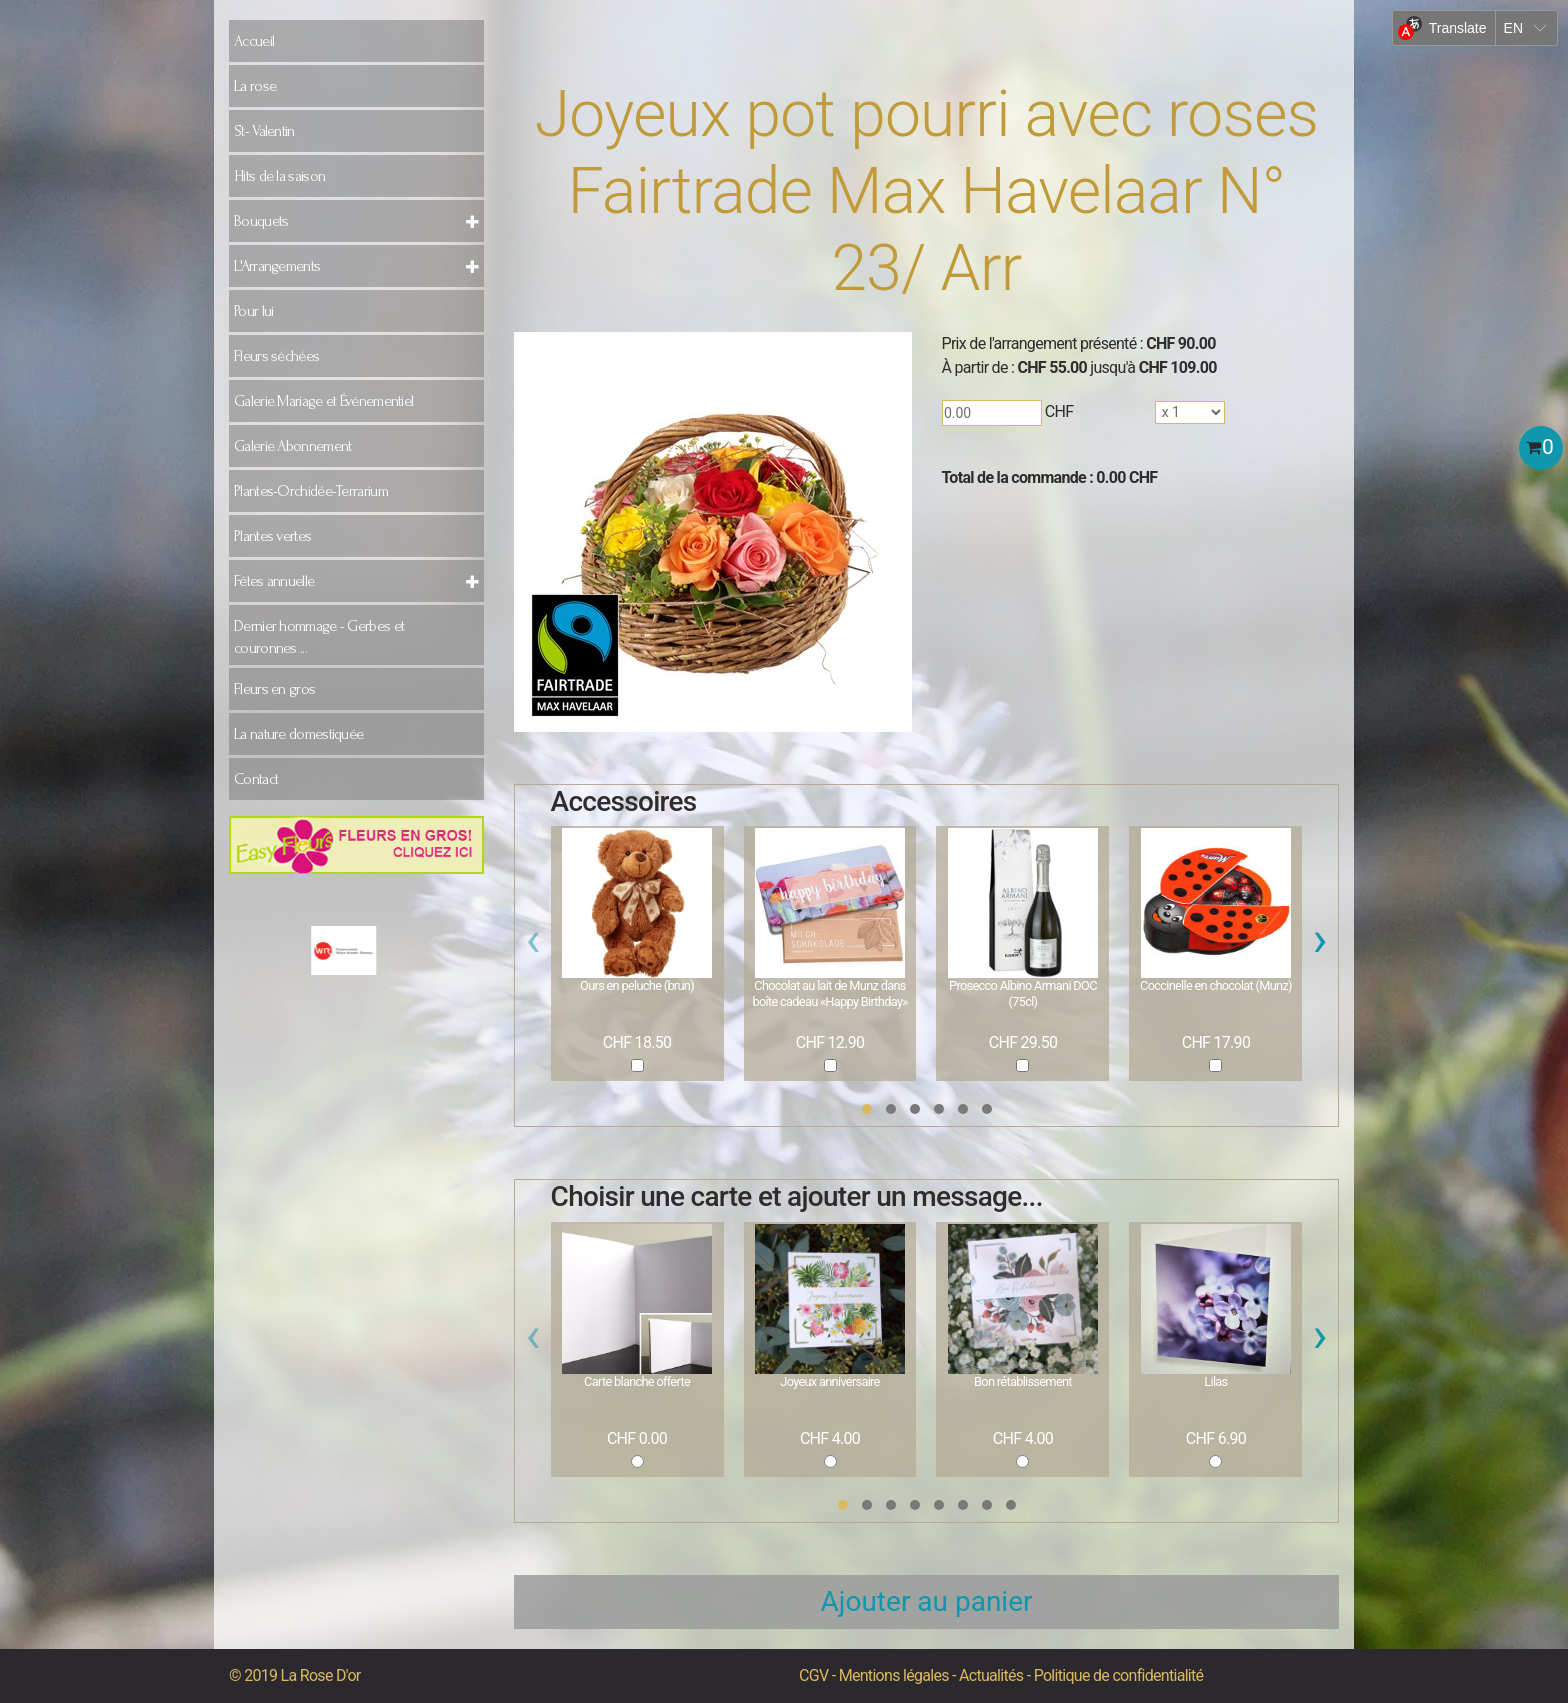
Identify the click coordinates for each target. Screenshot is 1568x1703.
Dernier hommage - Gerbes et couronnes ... (319, 637)
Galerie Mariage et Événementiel (323, 401)
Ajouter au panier (927, 1601)
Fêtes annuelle (274, 581)
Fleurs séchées (276, 356)
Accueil (254, 41)
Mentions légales (894, 1675)
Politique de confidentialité (1119, 1675)
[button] (867, 1109)
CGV (813, 1675)
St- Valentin (264, 131)
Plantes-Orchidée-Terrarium (311, 491)
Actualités (991, 1675)
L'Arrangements (277, 266)
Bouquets (261, 221)
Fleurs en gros (274, 689)
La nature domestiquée (298, 734)
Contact (256, 779)
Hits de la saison (279, 176)
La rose (255, 86)
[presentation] (533, 945)
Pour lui (253, 311)
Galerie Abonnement (292, 446)
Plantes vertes (272, 536)
